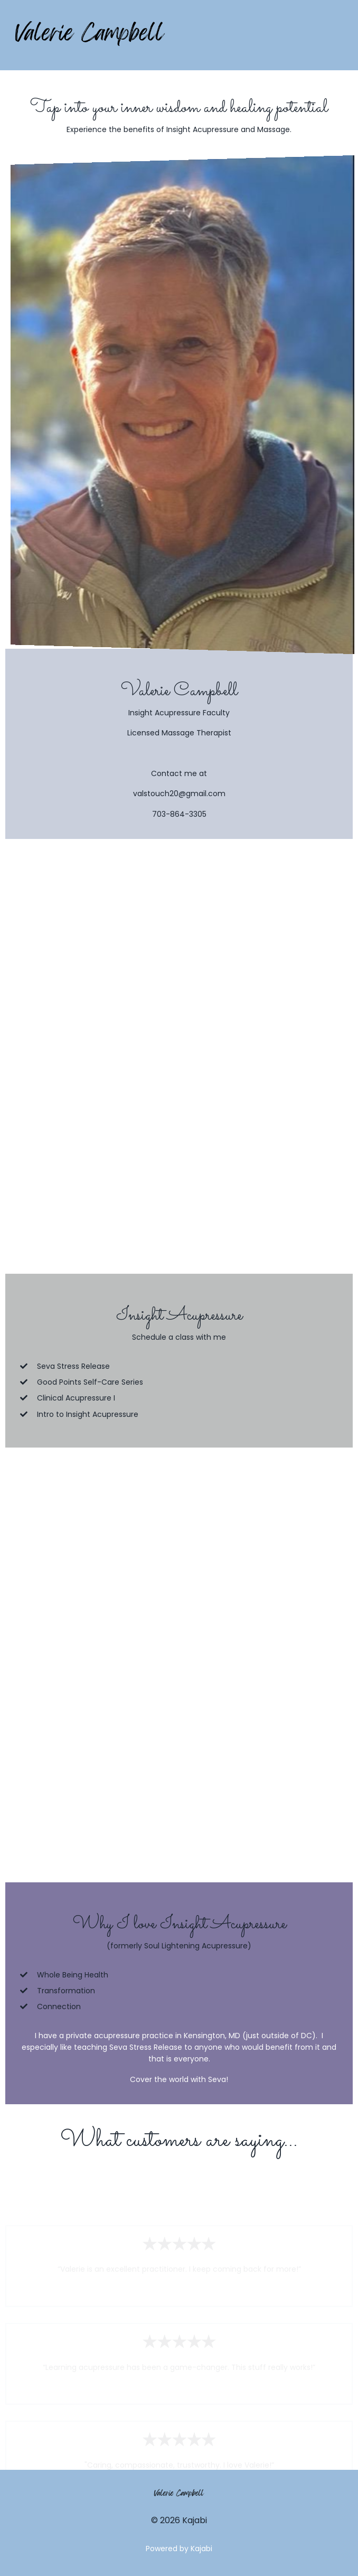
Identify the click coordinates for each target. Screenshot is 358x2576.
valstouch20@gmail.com (179, 793)
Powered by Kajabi (179, 2548)
